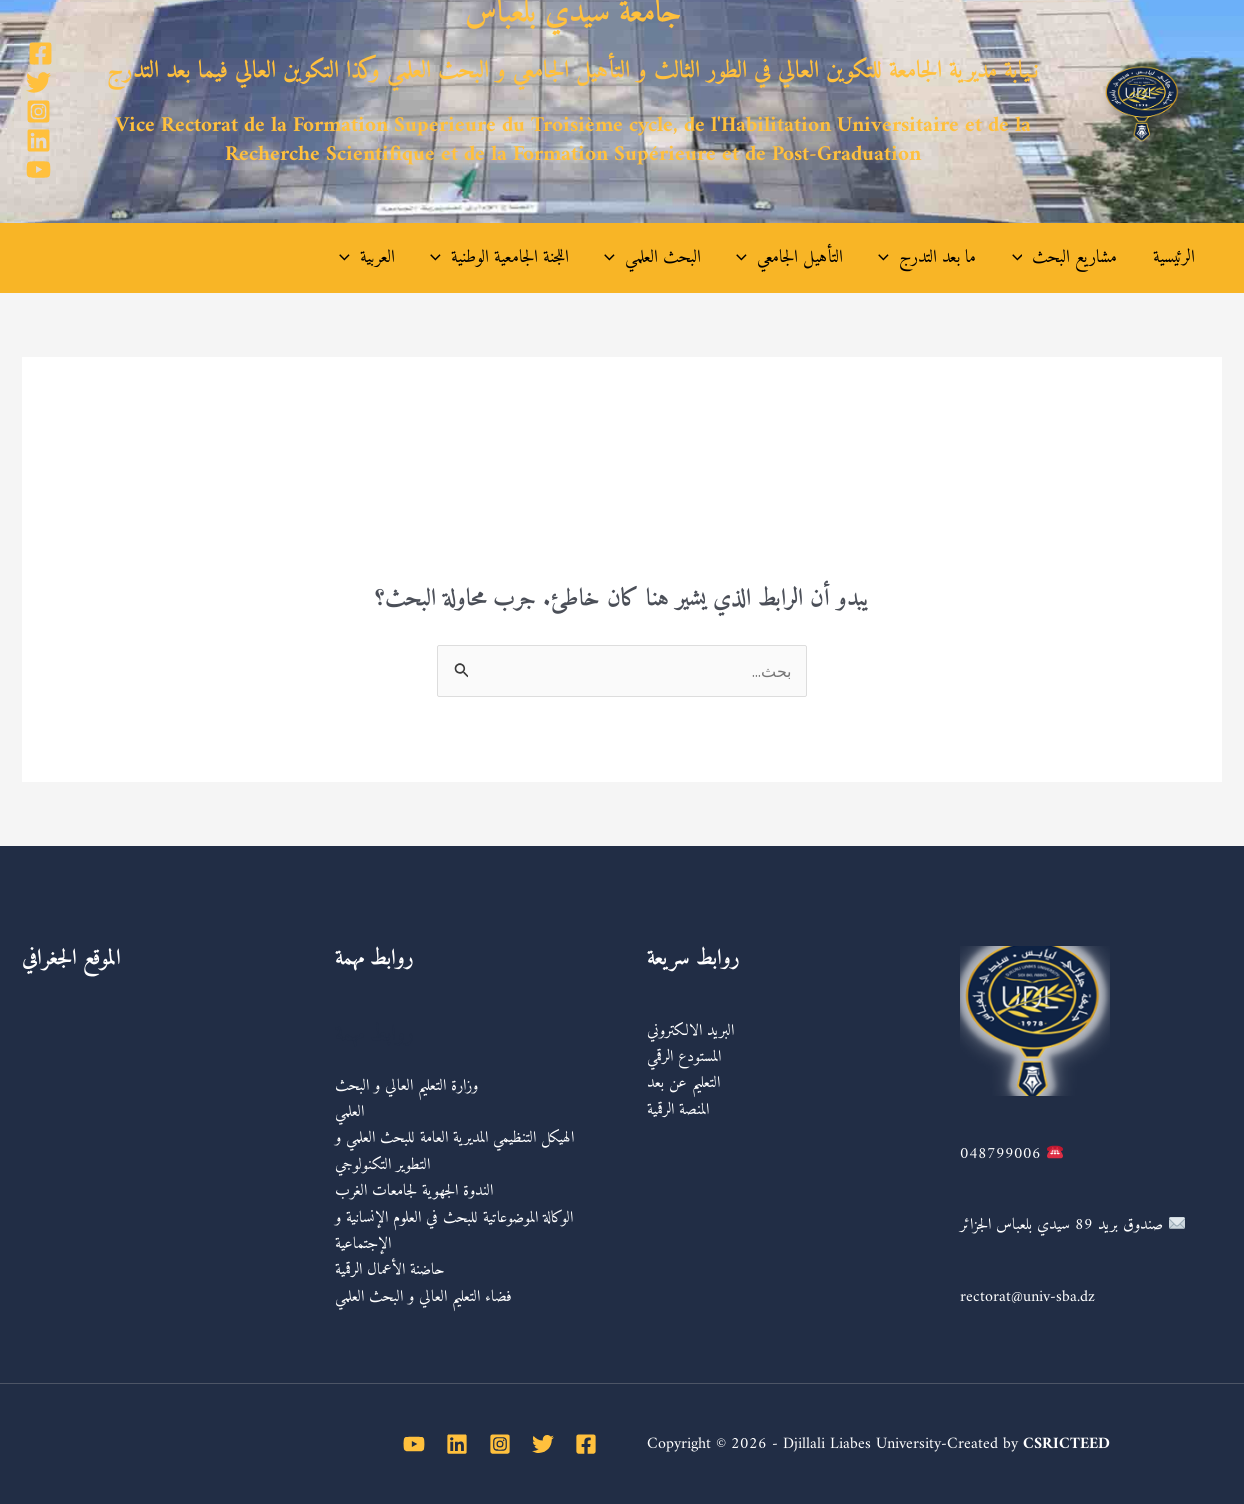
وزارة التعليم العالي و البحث (406, 1086)
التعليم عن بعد (683, 1083)
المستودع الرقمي (684, 1057)
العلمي (349, 1112)
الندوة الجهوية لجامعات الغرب (416, 1191)
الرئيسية (1175, 257)
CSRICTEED (1066, 1444)
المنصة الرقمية (678, 1110)
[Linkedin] (38, 140)
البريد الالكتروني (690, 1031)
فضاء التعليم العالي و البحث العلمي (426, 1297)
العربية (424, 258)
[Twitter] (38, 82)
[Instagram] (38, 111)
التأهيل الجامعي (819, 258)
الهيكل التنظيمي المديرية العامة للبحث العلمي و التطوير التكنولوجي (457, 1151)
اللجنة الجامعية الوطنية (547, 258)
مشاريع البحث (1075, 258)
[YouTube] (38, 169)
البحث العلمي (691, 258)
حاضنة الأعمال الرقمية (392, 1270)
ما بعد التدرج (947, 258)
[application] (1032, 258)
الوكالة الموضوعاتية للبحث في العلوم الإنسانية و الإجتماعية (456, 1231)
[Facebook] (40, 53)
